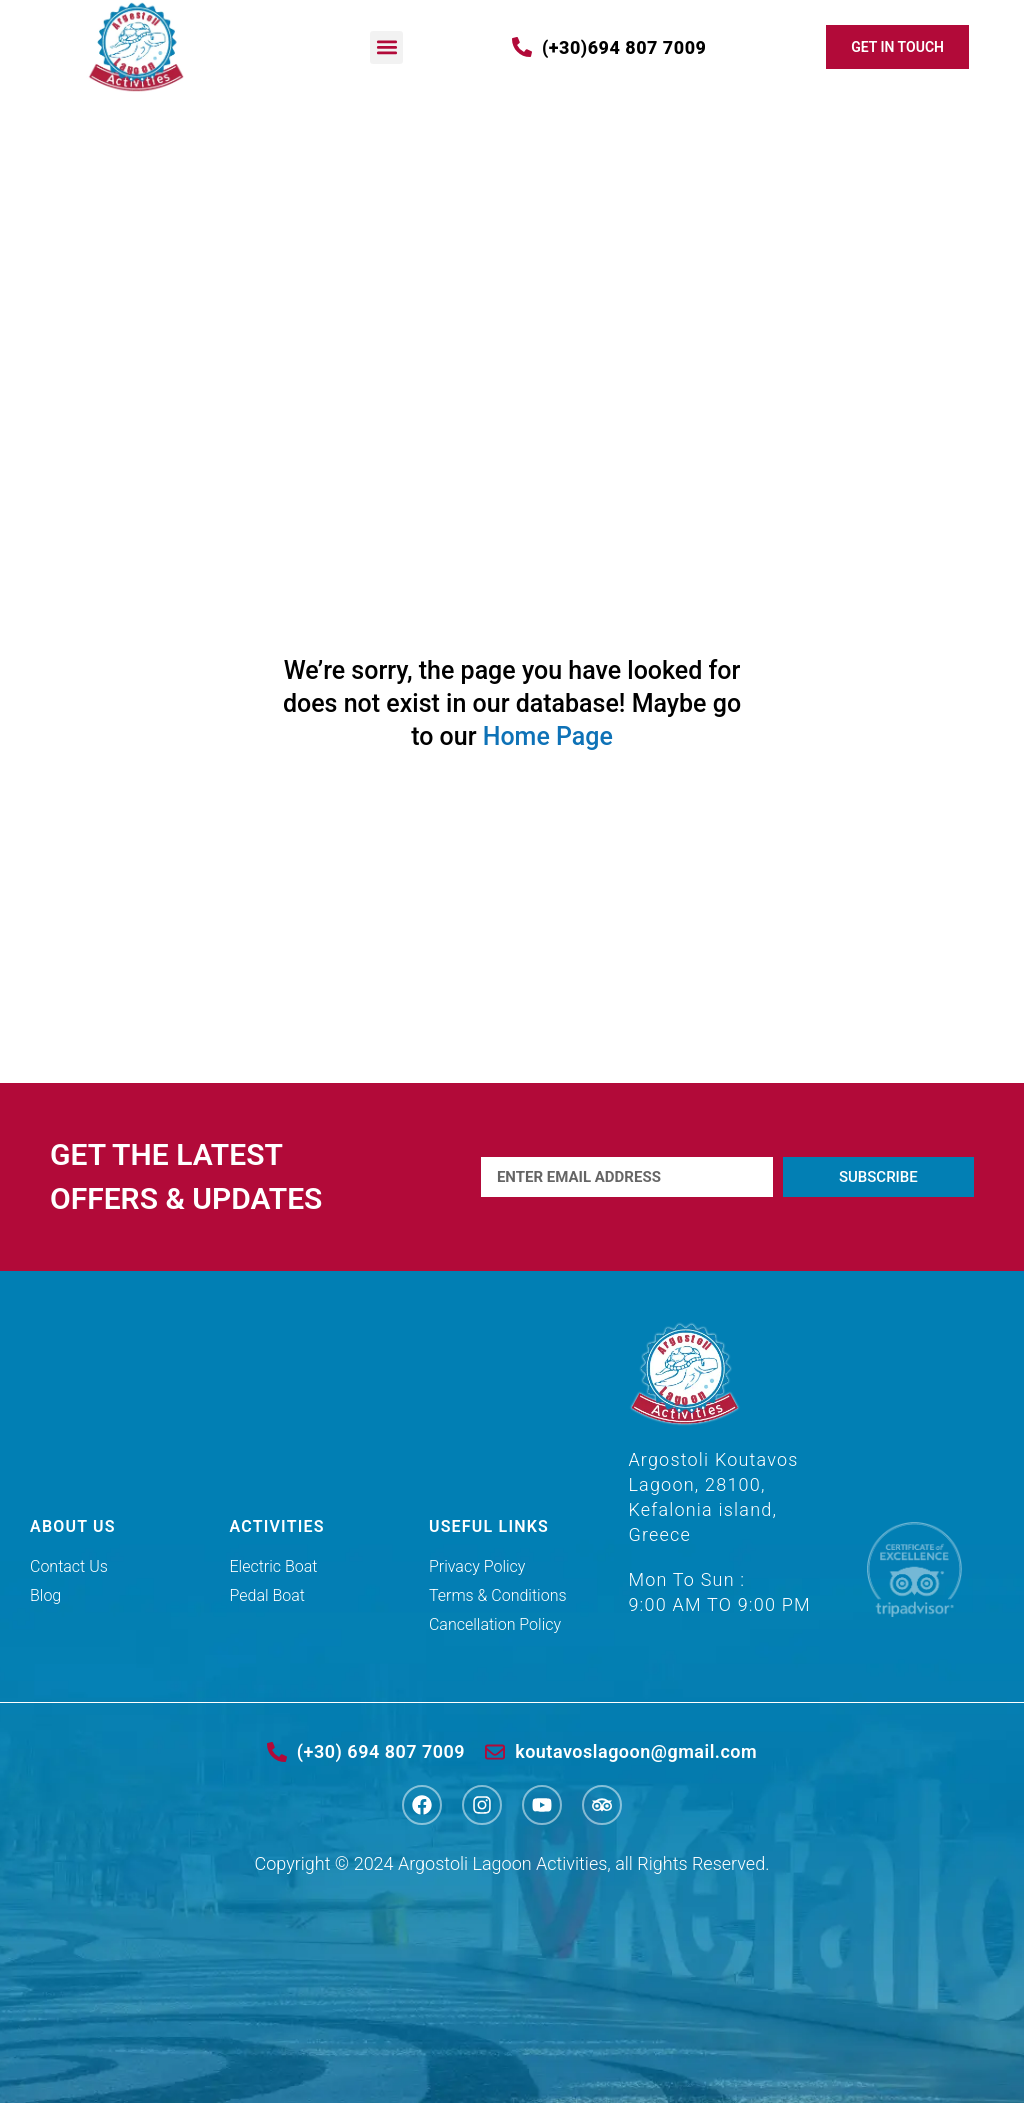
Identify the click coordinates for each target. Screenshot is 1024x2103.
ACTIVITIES (276, 1526)
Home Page (548, 736)
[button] (386, 47)
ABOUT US (73, 1526)
